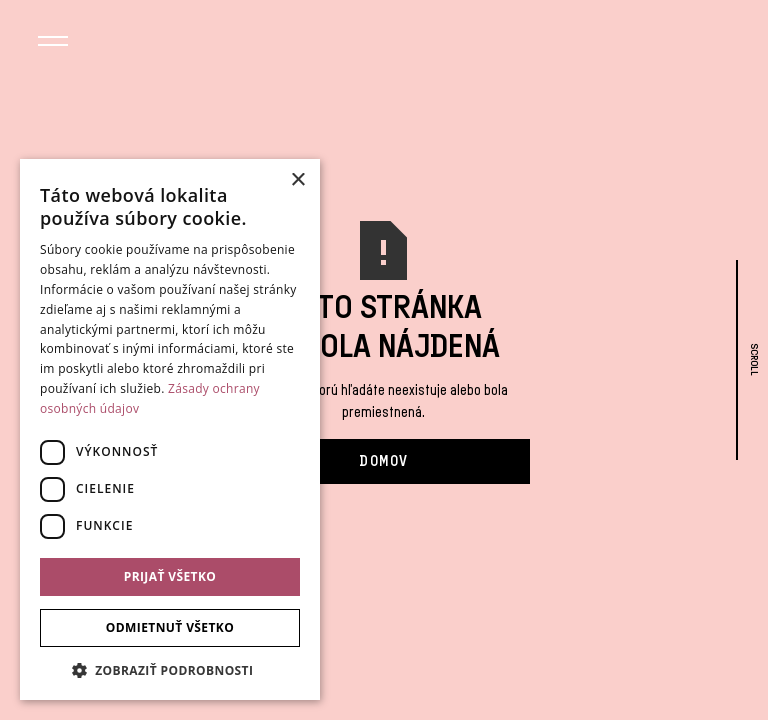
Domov (383, 461)
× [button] (297, 180)
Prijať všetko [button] (170, 576)
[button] (53, 43)
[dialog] (170, 429)
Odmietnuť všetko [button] (170, 627)
